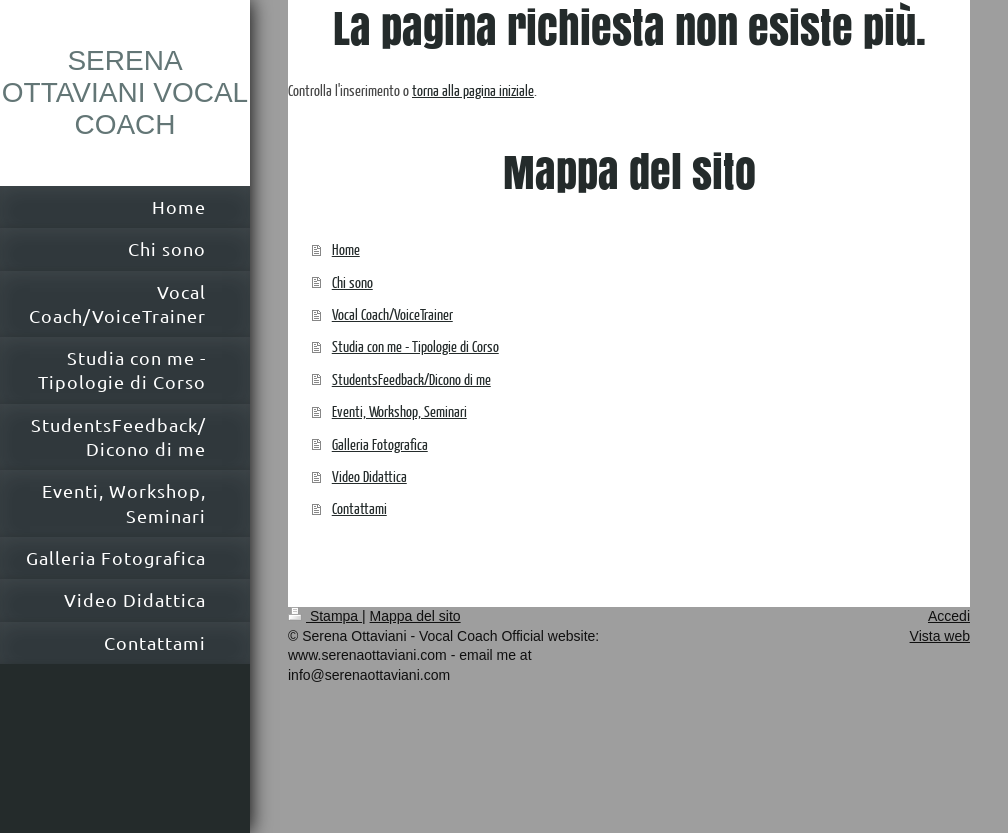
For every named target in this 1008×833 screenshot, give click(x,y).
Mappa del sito (415, 616)
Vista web (940, 636)
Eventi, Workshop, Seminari (399, 410)
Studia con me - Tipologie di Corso (415, 345)
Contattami (359, 507)
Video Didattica (369, 475)
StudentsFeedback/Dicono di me (411, 378)
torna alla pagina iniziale (473, 89)
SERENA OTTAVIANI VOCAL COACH (125, 92)
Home (346, 248)
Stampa (325, 616)
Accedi (949, 616)
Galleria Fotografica (380, 443)
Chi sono (352, 281)
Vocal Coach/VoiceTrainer (392, 313)
